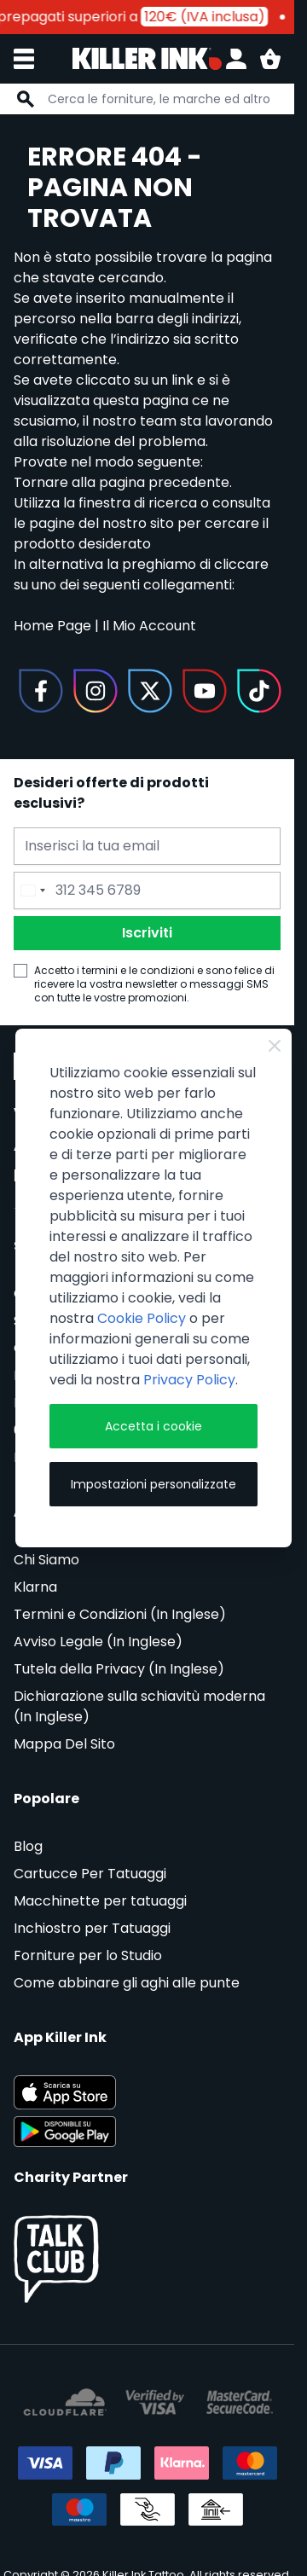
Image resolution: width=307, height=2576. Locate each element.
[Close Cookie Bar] (274, 1046)
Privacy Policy (189, 1380)
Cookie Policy (141, 1318)
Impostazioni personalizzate (153, 1484)
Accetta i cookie (153, 1426)
